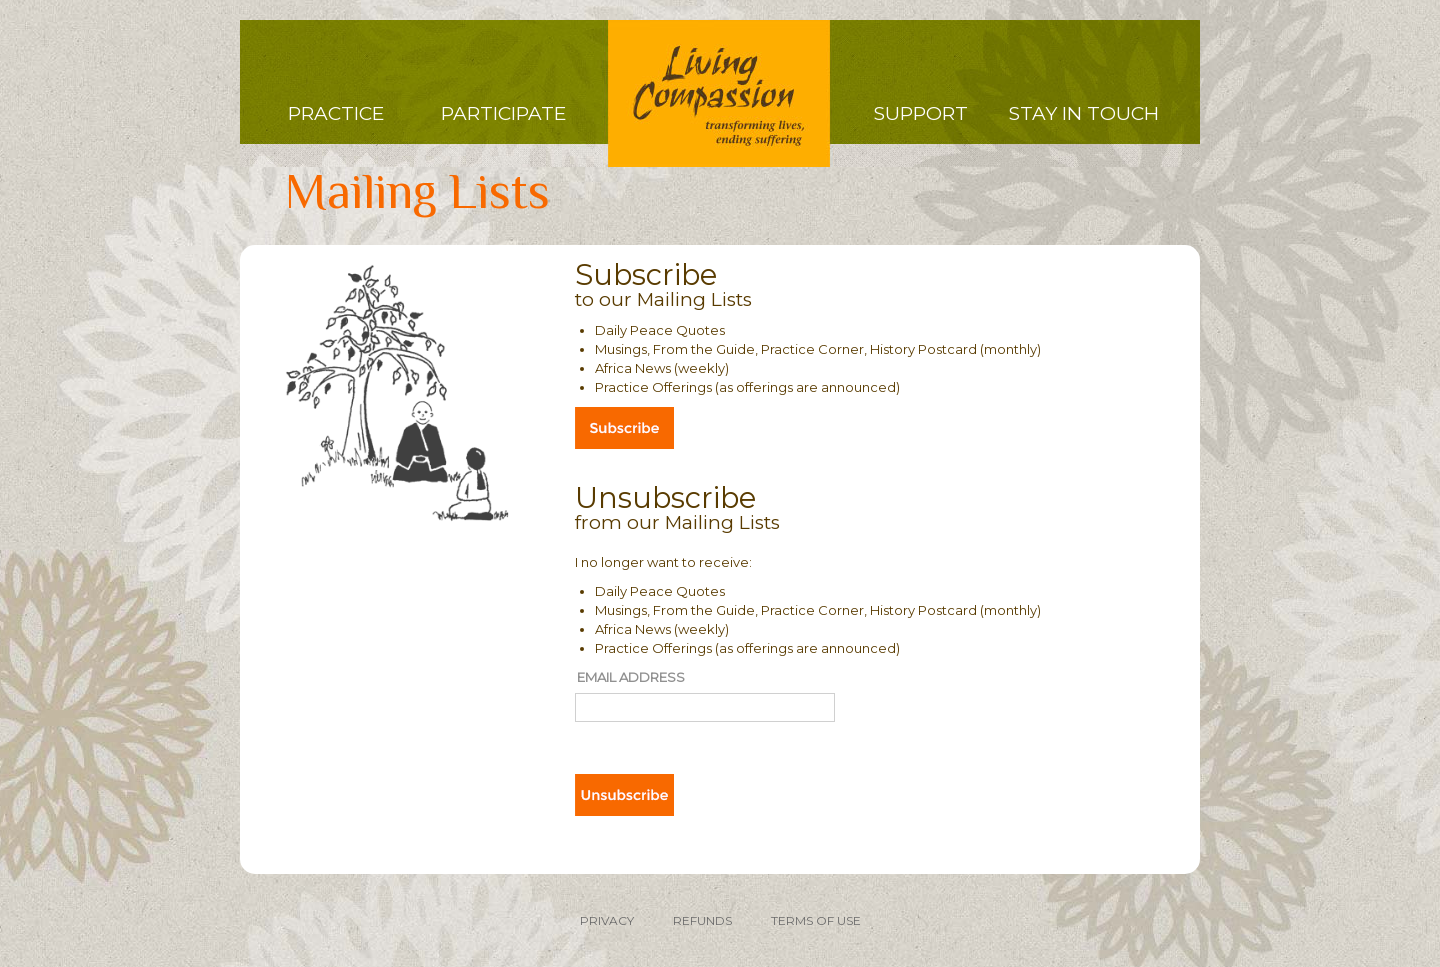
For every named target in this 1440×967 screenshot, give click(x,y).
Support (921, 113)
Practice (336, 113)
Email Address (631, 677)
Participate (503, 113)
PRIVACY (607, 920)
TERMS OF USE (816, 920)
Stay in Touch (1084, 113)
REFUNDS (702, 920)
